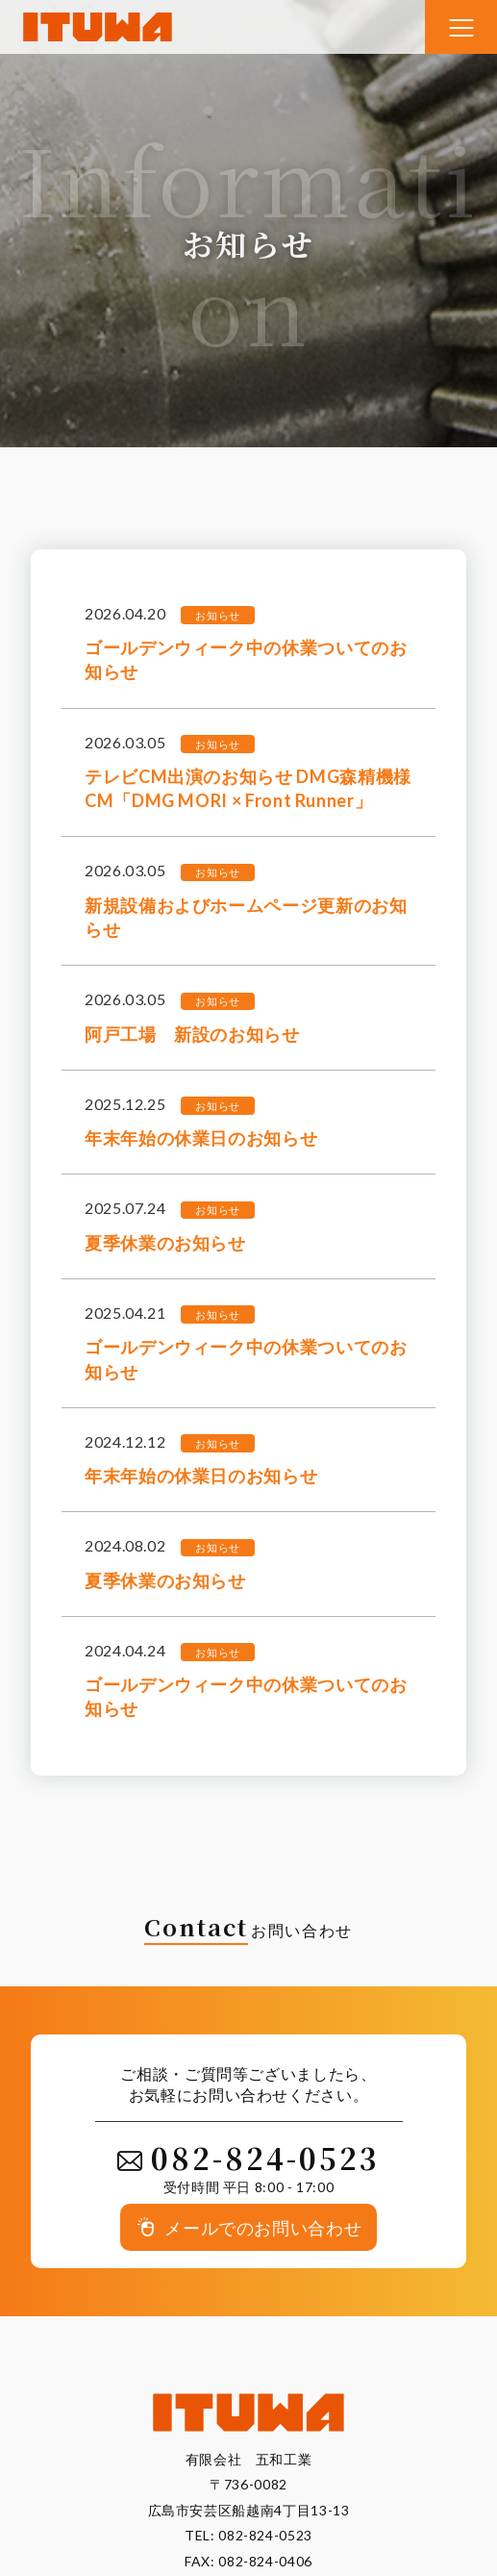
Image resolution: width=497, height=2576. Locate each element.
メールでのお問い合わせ (262, 2226)
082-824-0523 (265, 2535)
